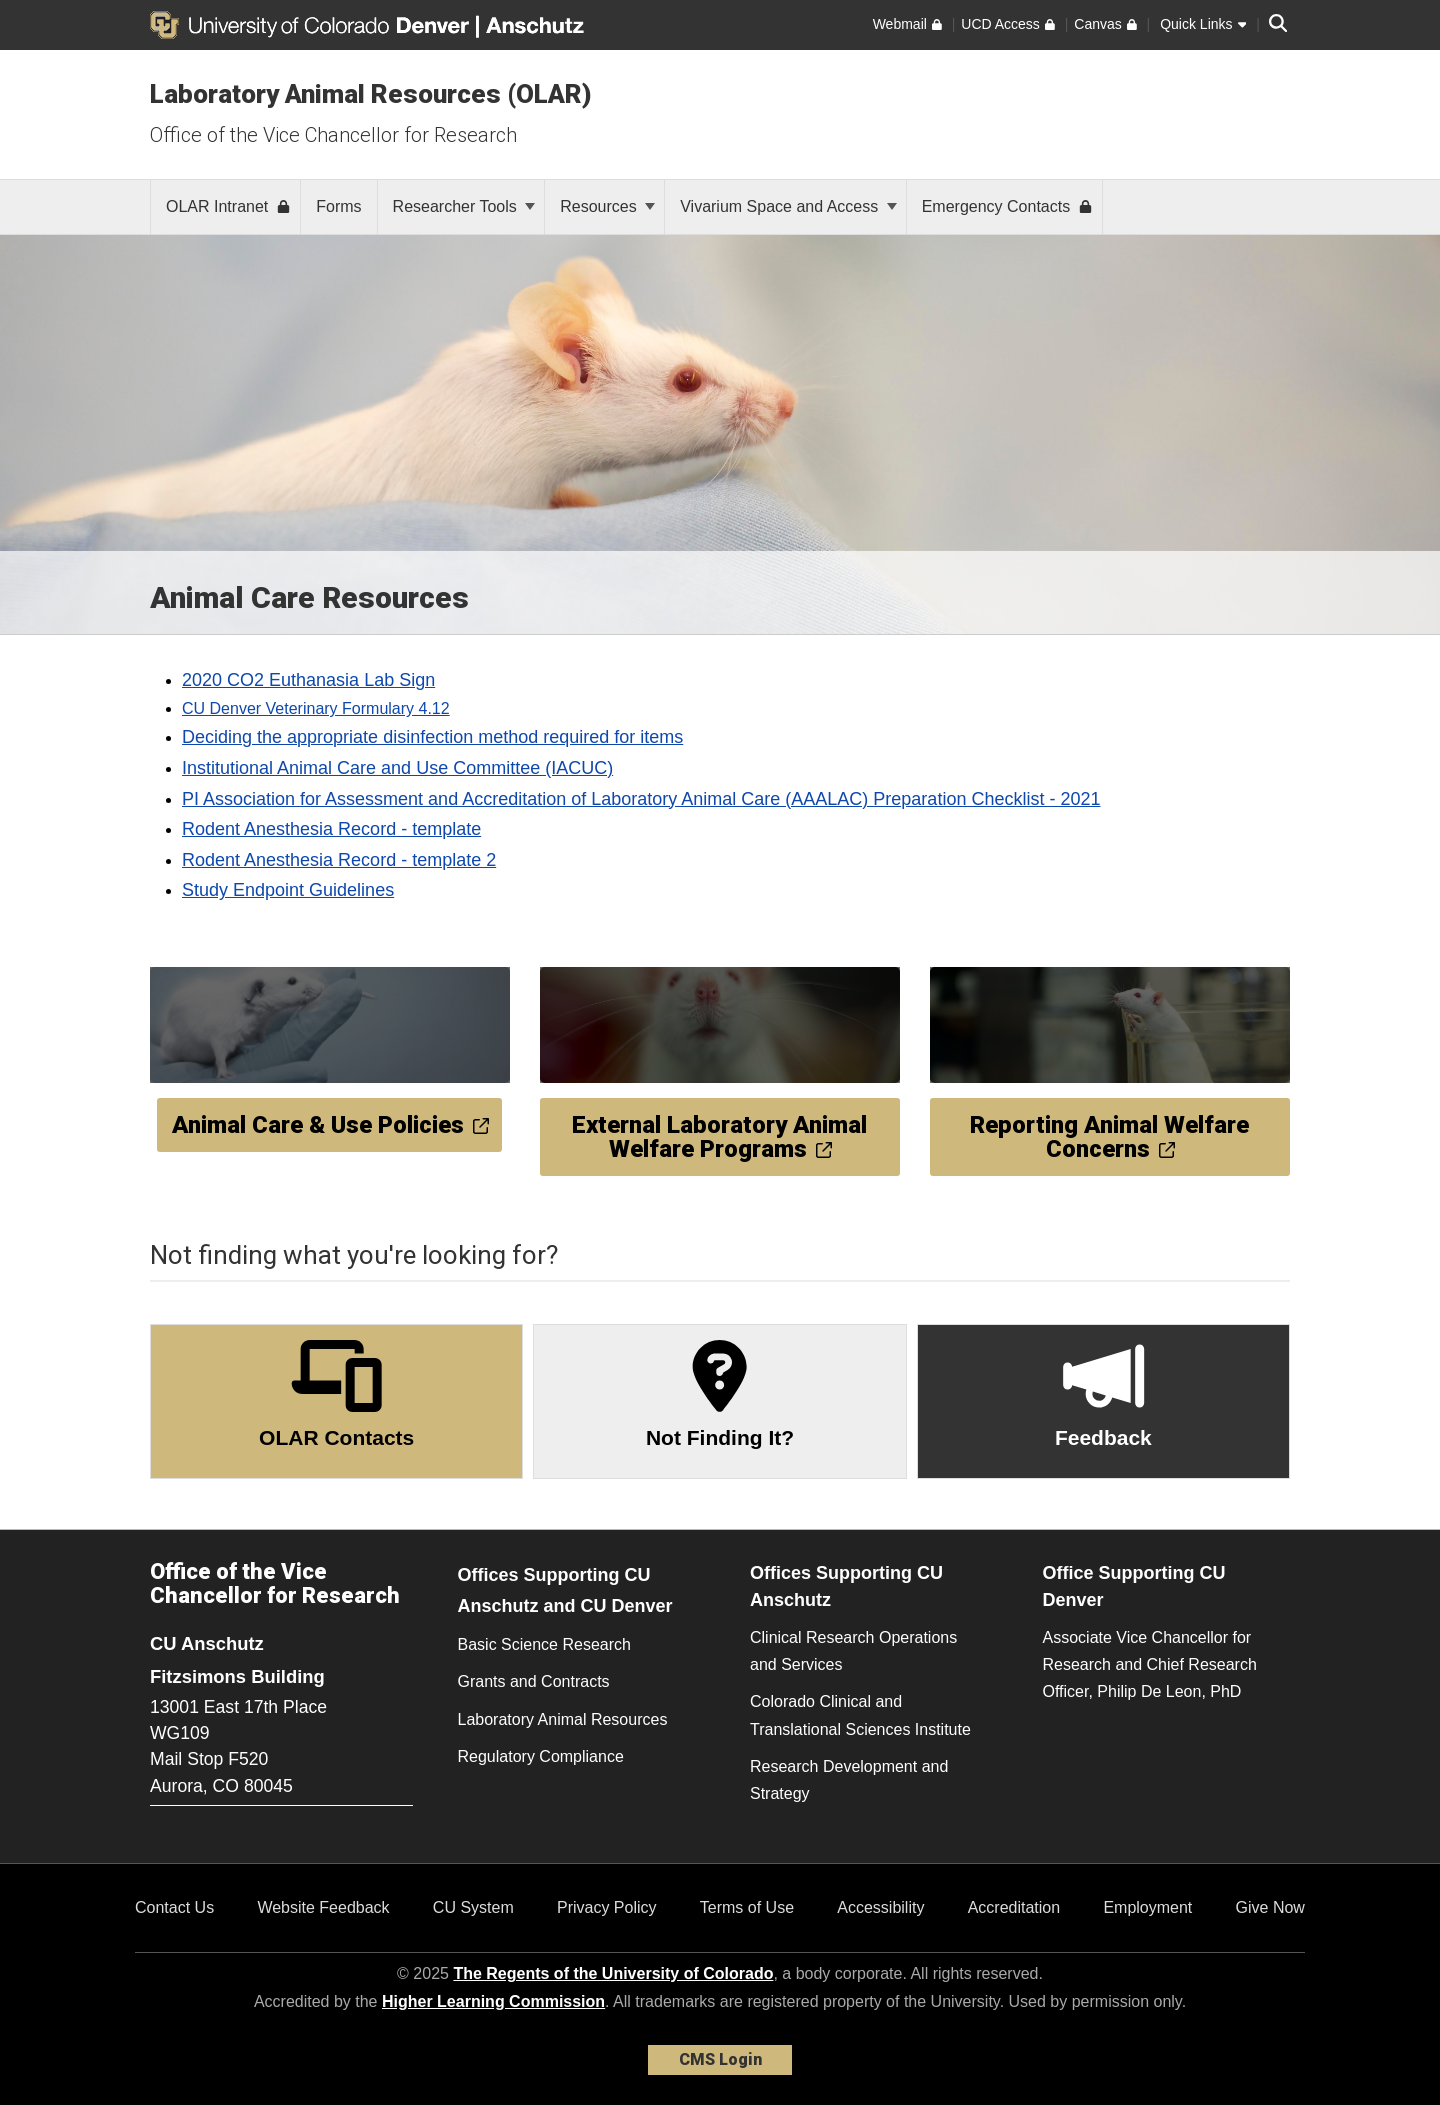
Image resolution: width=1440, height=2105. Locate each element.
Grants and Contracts (534, 1681)
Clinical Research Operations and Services (853, 1651)
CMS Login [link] (720, 2059)
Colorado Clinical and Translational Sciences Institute (860, 1715)
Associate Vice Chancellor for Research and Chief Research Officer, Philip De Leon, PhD (1150, 1664)
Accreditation (1014, 1907)
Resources (607, 206)
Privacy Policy (607, 1907)
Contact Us (174, 1907)
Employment (1147, 1907)
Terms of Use (747, 1907)
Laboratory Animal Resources (563, 1719)
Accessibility (880, 1907)
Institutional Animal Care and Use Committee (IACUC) (397, 768)
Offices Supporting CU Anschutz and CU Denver (565, 1590)
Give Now (1270, 1907)
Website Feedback (323, 1907)
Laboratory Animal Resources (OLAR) (371, 94)
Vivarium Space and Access (788, 206)
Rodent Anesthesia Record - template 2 (339, 860)
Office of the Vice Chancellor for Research (333, 135)
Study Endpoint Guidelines (288, 890)
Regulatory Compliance (541, 1756)
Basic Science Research (544, 1644)
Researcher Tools (464, 206)
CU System (473, 1907)
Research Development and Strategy (849, 1780)
